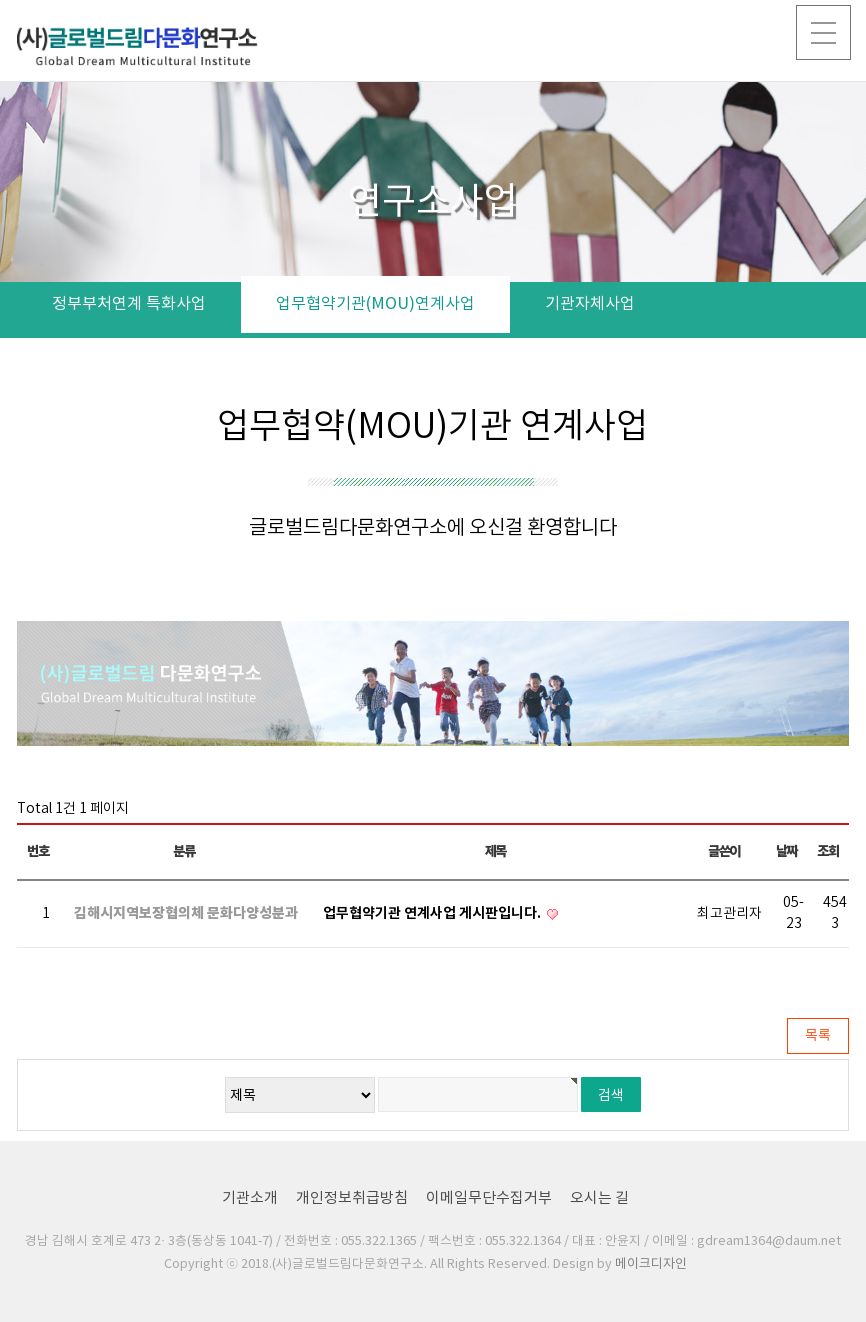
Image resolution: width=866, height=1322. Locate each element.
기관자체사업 (590, 304)
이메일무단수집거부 (489, 1198)
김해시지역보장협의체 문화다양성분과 (186, 913)
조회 (827, 851)
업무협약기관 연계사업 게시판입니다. (433, 913)
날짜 (786, 851)
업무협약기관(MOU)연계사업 (375, 304)
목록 (818, 1036)
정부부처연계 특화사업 (129, 304)
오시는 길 (599, 1198)
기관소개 (250, 1198)
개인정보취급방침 (352, 1198)
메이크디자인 (651, 1264)
